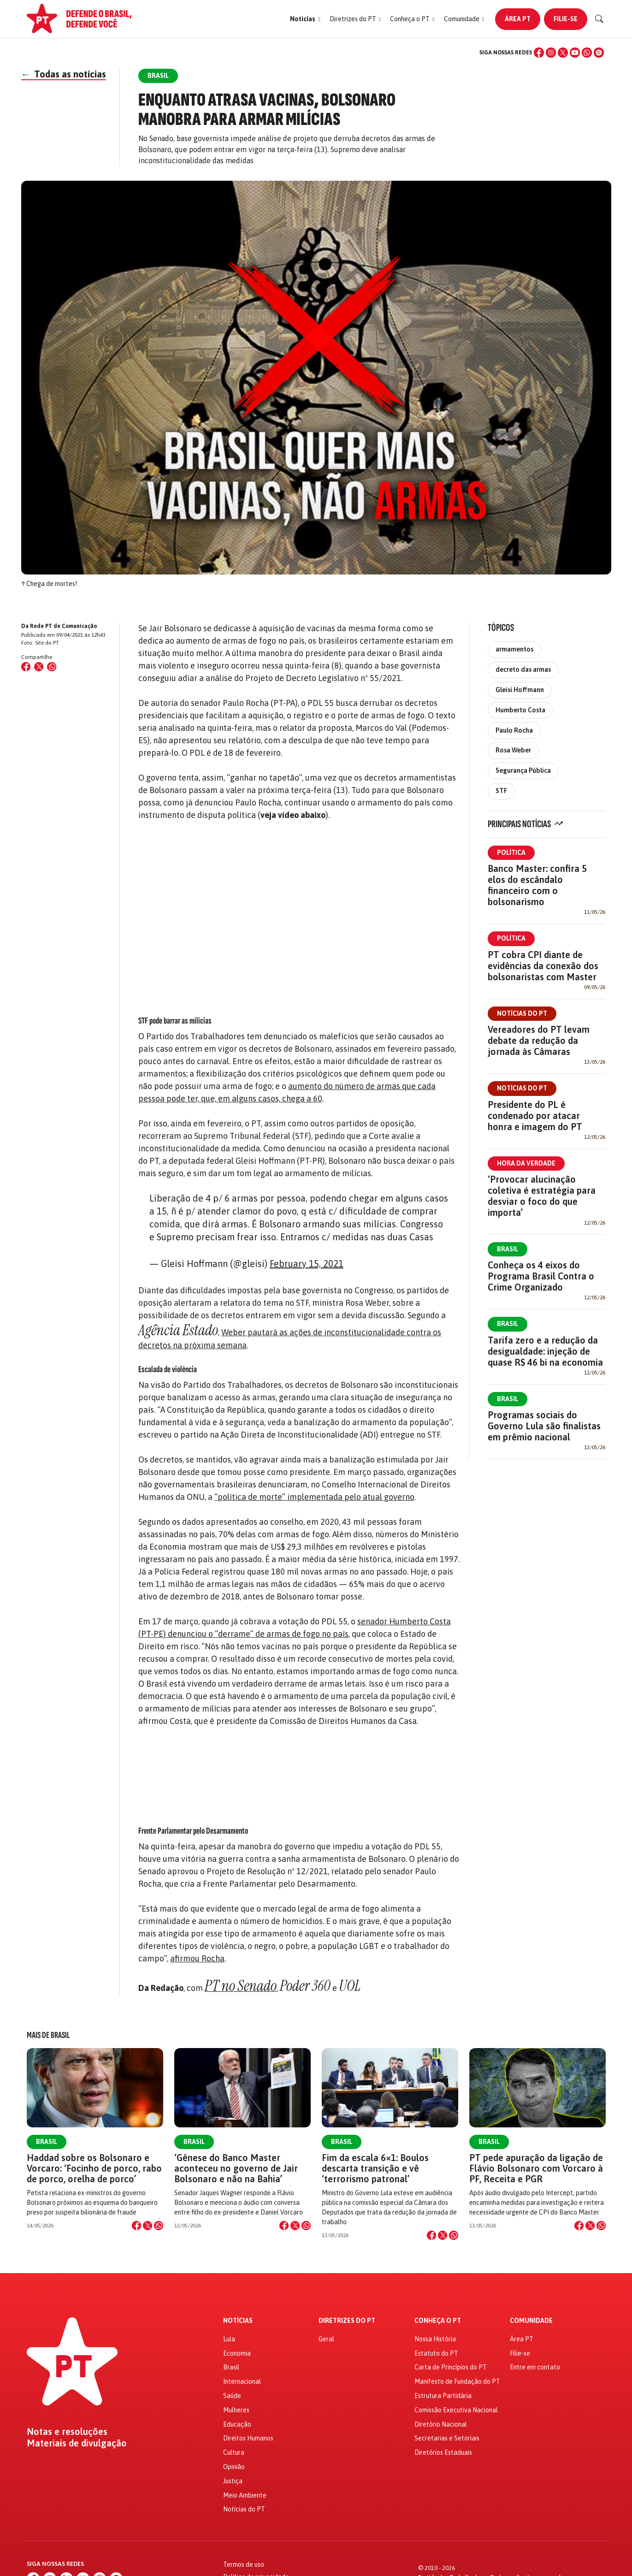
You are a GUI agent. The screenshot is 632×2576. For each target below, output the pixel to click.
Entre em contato (535, 2367)
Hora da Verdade (526, 1163)
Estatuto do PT (436, 2353)
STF (501, 790)
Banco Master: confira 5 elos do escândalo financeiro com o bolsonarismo (537, 885)
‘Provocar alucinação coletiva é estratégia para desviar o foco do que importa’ (542, 1196)
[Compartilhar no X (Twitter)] (38, 666)
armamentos (514, 649)
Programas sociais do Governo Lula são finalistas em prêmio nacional (544, 1425)
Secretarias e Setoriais (446, 2438)
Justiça (232, 2481)
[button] (305, 19)
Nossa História (435, 2339)
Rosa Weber (513, 750)
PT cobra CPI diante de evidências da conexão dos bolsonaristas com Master (543, 965)
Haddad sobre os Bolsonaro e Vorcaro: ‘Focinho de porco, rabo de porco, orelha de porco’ (94, 2168)
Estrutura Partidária (443, 2395)
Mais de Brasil (48, 2035)
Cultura (233, 2452)
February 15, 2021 (306, 1263)
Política (511, 852)
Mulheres (236, 2410)
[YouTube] (575, 52)
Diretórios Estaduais (443, 2452)
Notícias (238, 2320)
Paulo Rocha (514, 730)
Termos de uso (243, 2564)
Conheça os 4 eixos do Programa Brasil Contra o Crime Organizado (541, 1276)
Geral (326, 2339)
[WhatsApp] (587, 52)
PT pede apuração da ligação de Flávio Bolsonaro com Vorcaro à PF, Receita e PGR (536, 2168)
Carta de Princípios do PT (450, 2367)
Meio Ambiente (244, 2495)
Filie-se (566, 19)
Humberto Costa (520, 710)
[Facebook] (539, 52)
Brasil (507, 1249)
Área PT (518, 19)
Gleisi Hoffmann (520, 689)
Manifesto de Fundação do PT (457, 2381)
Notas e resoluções (67, 2432)
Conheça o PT (437, 2320)
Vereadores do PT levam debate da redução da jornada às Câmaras (539, 1040)
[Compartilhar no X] (147, 2225)
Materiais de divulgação (77, 2443)
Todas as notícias (63, 74)
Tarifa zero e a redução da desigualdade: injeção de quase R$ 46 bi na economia (545, 1351)
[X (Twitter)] (563, 52)
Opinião (234, 2466)
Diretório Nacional (440, 2424)
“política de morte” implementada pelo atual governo (314, 1497)
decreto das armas (523, 669)
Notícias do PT (522, 1013)
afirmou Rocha (197, 1958)
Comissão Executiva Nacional (456, 2410)
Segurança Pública (523, 770)
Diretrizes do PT (347, 2320)
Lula (229, 2339)
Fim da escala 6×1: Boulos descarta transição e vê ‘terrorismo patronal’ (375, 2168)
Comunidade (531, 2320)
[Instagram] (551, 52)
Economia (237, 2353)
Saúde (232, 2395)
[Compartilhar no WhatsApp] (51, 666)
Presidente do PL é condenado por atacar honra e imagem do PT (535, 1115)
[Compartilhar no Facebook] (25, 666)
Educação (237, 2424)
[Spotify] (599, 52)
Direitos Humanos (248, 2438)
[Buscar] (599, 19)
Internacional (242, 2381)
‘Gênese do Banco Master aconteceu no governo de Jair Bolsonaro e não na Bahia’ (236, 2168)
